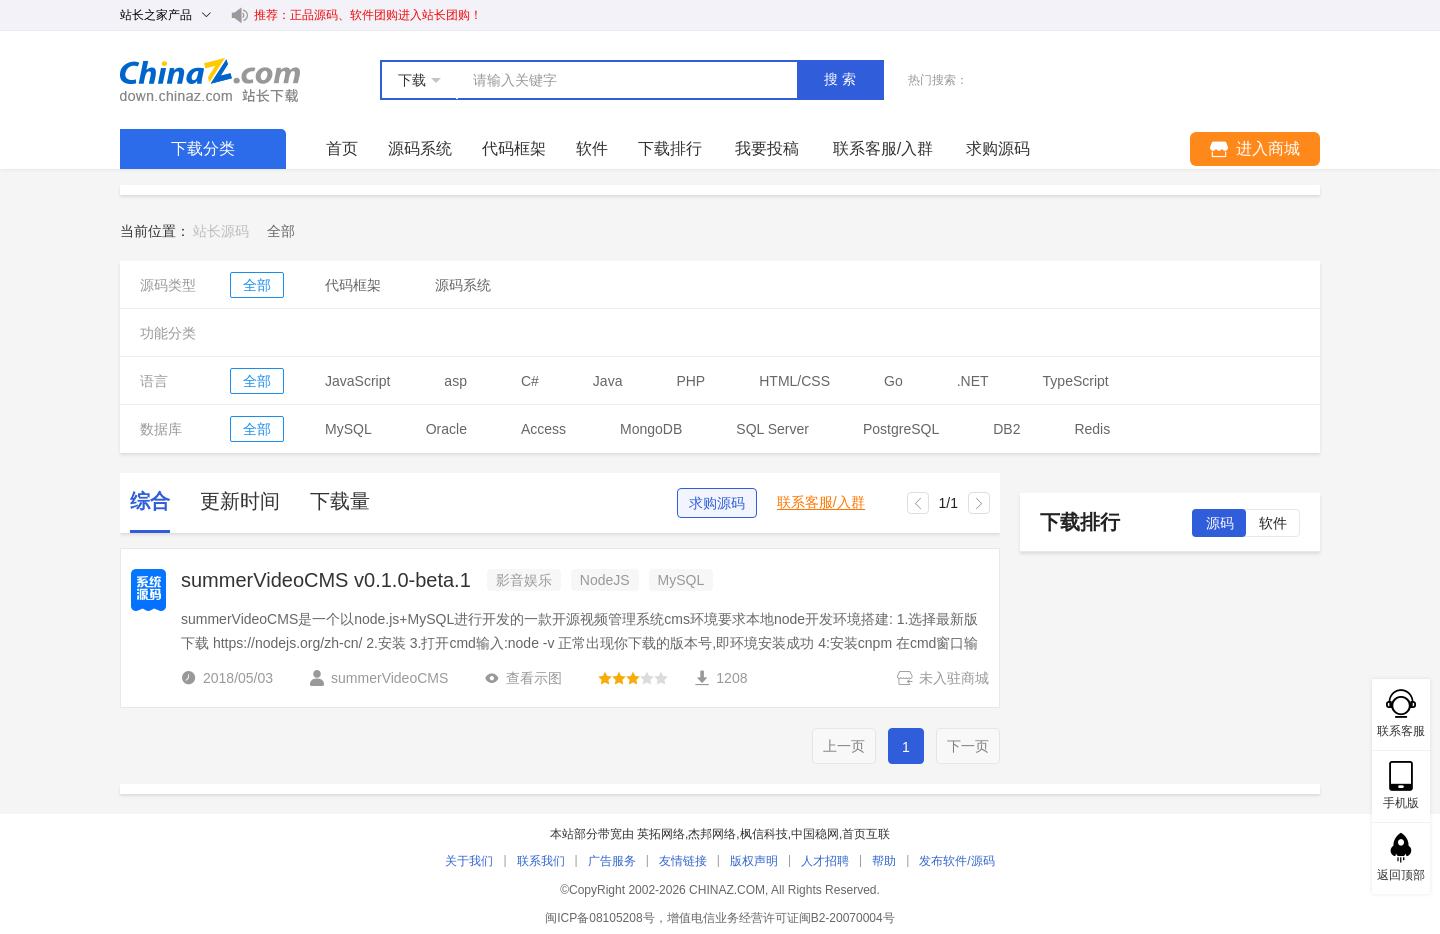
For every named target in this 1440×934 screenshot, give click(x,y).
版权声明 (754, 861)
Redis (1092, 429)
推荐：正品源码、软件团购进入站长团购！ (368, 15)
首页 (342, 148)
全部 (257, 285)
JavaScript (357, 381)
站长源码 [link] (221, 231)
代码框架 (514, 148)
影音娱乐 (524, 580)
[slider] (633, 678)
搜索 (842, 79)
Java (608, 381)
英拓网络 (661, 834)
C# (530, 381)
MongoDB (651, 429)
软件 (592, 148)
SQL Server (772, 429)
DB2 (1006, 429)
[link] (281, 231)
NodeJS (605, 580)
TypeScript (1076, 381)
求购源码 (717, 503)
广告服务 (612, 861)
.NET (973, 381)
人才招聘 (825, 861)
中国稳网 (815, 834)
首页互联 (866, 834)
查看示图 (523, 678)
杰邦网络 (712, 834)
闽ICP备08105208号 (599, 918)
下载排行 (670, 148)
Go (893, 381)
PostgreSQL (901, 429)
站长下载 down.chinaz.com (210, 80)
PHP (690, 381)
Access (543, 429)
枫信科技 (764, 834)
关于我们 (469, 861)
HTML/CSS (794, 381)
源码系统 (420, 148)
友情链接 (683, 861)
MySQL (348, 429)
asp (455, 381)
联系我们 (541, 861)
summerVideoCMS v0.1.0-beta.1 (326, 580)
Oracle (446, 429)
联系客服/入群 (821, 502)
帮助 (884, 861)
